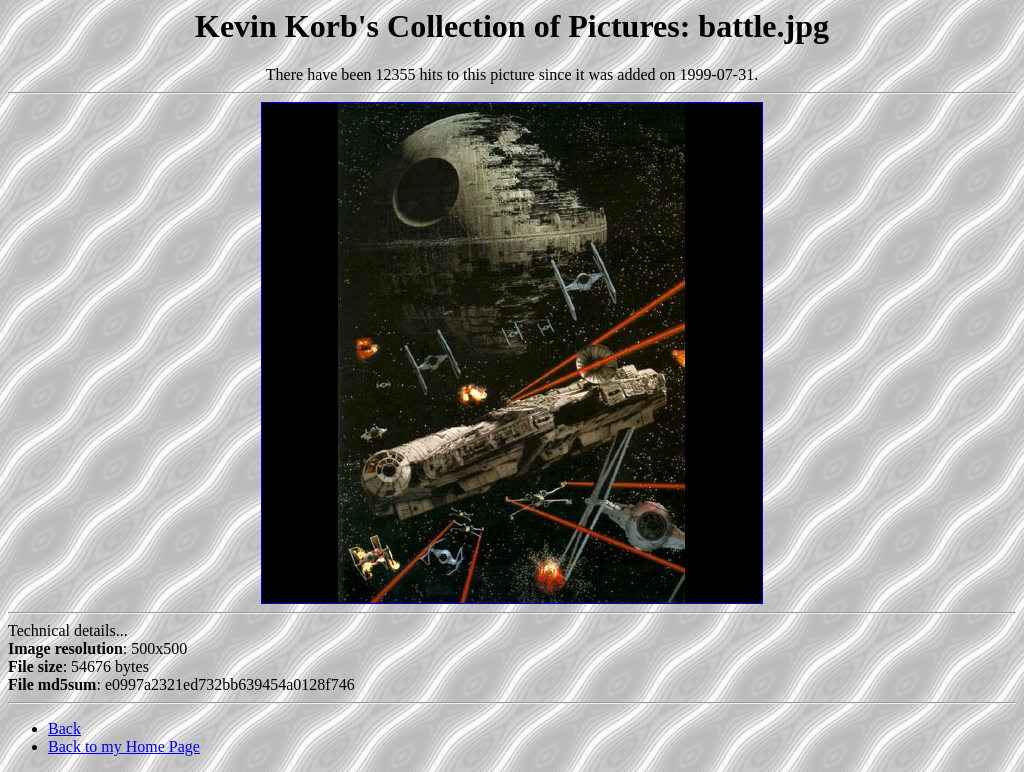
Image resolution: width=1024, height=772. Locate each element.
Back (64, 728)
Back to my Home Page (124, 746)
